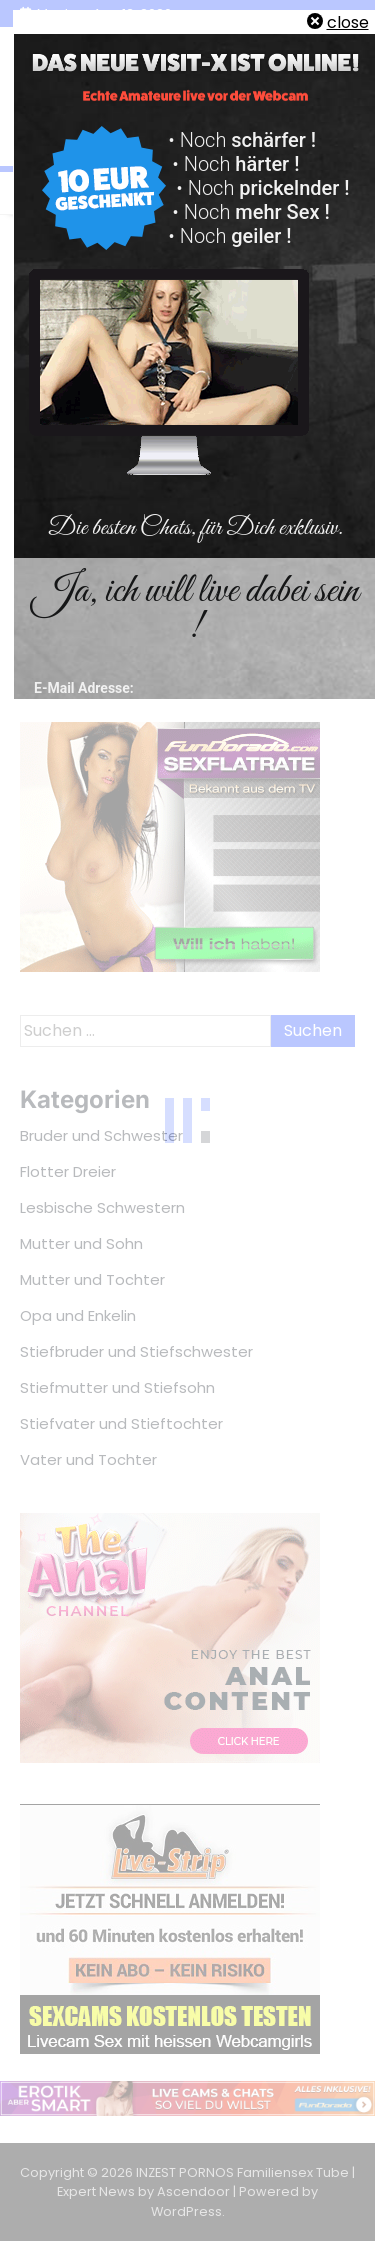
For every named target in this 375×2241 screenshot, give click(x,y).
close (348, 22)
